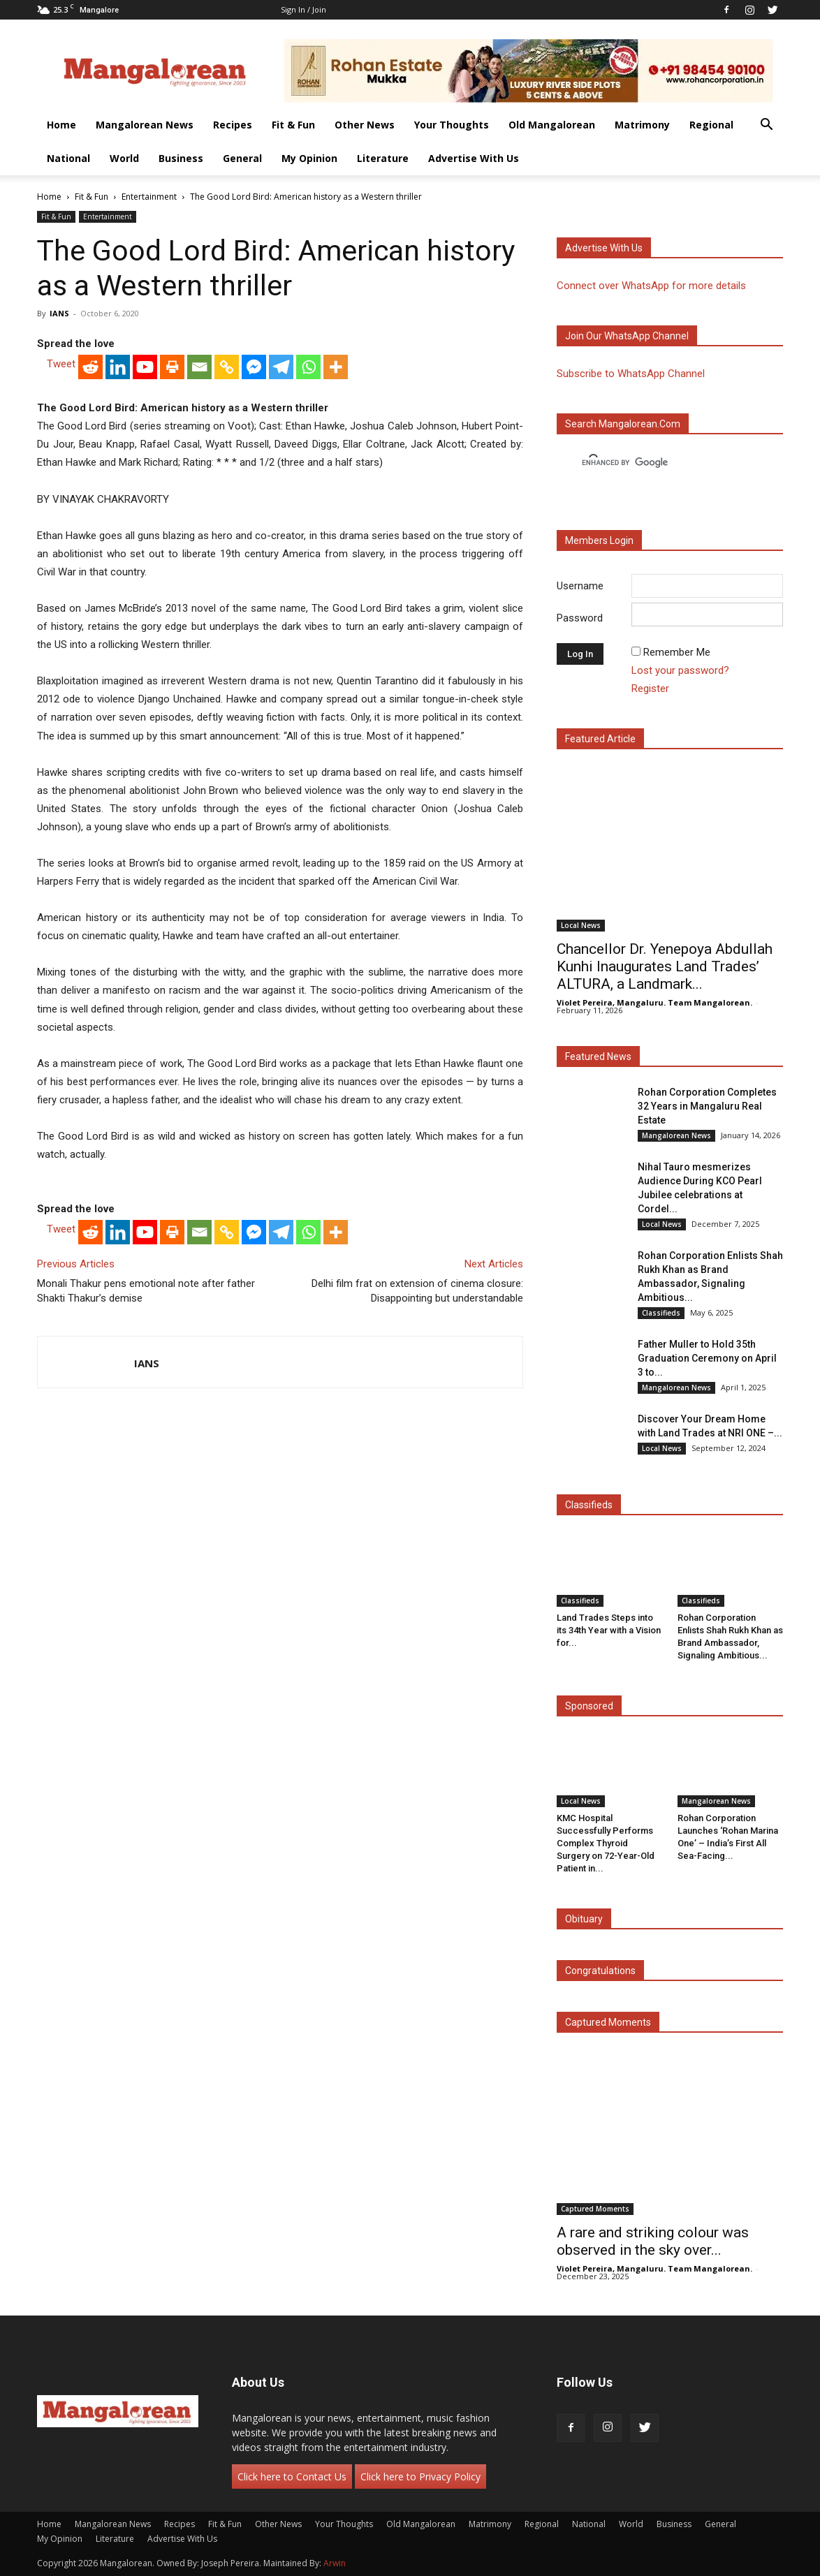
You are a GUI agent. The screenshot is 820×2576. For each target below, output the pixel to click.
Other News (365, 124)
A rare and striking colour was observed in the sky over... (653, 2241)
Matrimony (642, 124)
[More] (335, 367)
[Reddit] (90, 367)
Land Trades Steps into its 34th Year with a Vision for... (609, 1630)
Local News (581, 925)
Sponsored (589, 1706)
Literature (383, 158)
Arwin (334, 2563)
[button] (766, 126)
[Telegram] (281, 367)
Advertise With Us (473, 158)
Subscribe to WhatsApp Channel (631, 373)
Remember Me (676, 652)
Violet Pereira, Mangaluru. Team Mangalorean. (654, 1002)
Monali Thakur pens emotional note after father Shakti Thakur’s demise (146, 1290)
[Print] (172, 367)
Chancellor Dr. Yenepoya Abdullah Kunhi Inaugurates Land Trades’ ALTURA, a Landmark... (665, 966)
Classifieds (661, 1313)
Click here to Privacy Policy (420, 2476)
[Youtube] (145, 367)
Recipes (232, 124)
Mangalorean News (144, 124)
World (124, 158)
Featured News (598, 1056)
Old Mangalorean (551, 124)
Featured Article (600, 738)
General (242, 158)
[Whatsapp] (308, 367)
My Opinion (309, 158)
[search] (657, 463)
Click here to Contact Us (291, 2476)
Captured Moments (608, 2022)
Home (61, 124)
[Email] (199, 367)
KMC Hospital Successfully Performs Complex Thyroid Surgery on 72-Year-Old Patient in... (605, 1843)
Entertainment (149, 197)
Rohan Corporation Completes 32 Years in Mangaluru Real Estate (707, 1106)
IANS (59, 313)
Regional (711, 124)
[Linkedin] (117, 367)
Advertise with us (604, 247)
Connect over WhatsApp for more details (651, 285)
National (68, 158)
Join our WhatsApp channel (627, 335)
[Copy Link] (226, 367)
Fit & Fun (293, 124)
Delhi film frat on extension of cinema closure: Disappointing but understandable (417, 1290)
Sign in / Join (303, 9)
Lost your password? (680, 670)
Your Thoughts (451, 124)
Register (650, 688)
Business (181, 158)
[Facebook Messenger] (254, 367)
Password (580, 618)
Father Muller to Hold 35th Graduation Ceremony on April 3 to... (707, 1358)
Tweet (61, 364)
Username (580, 586)
